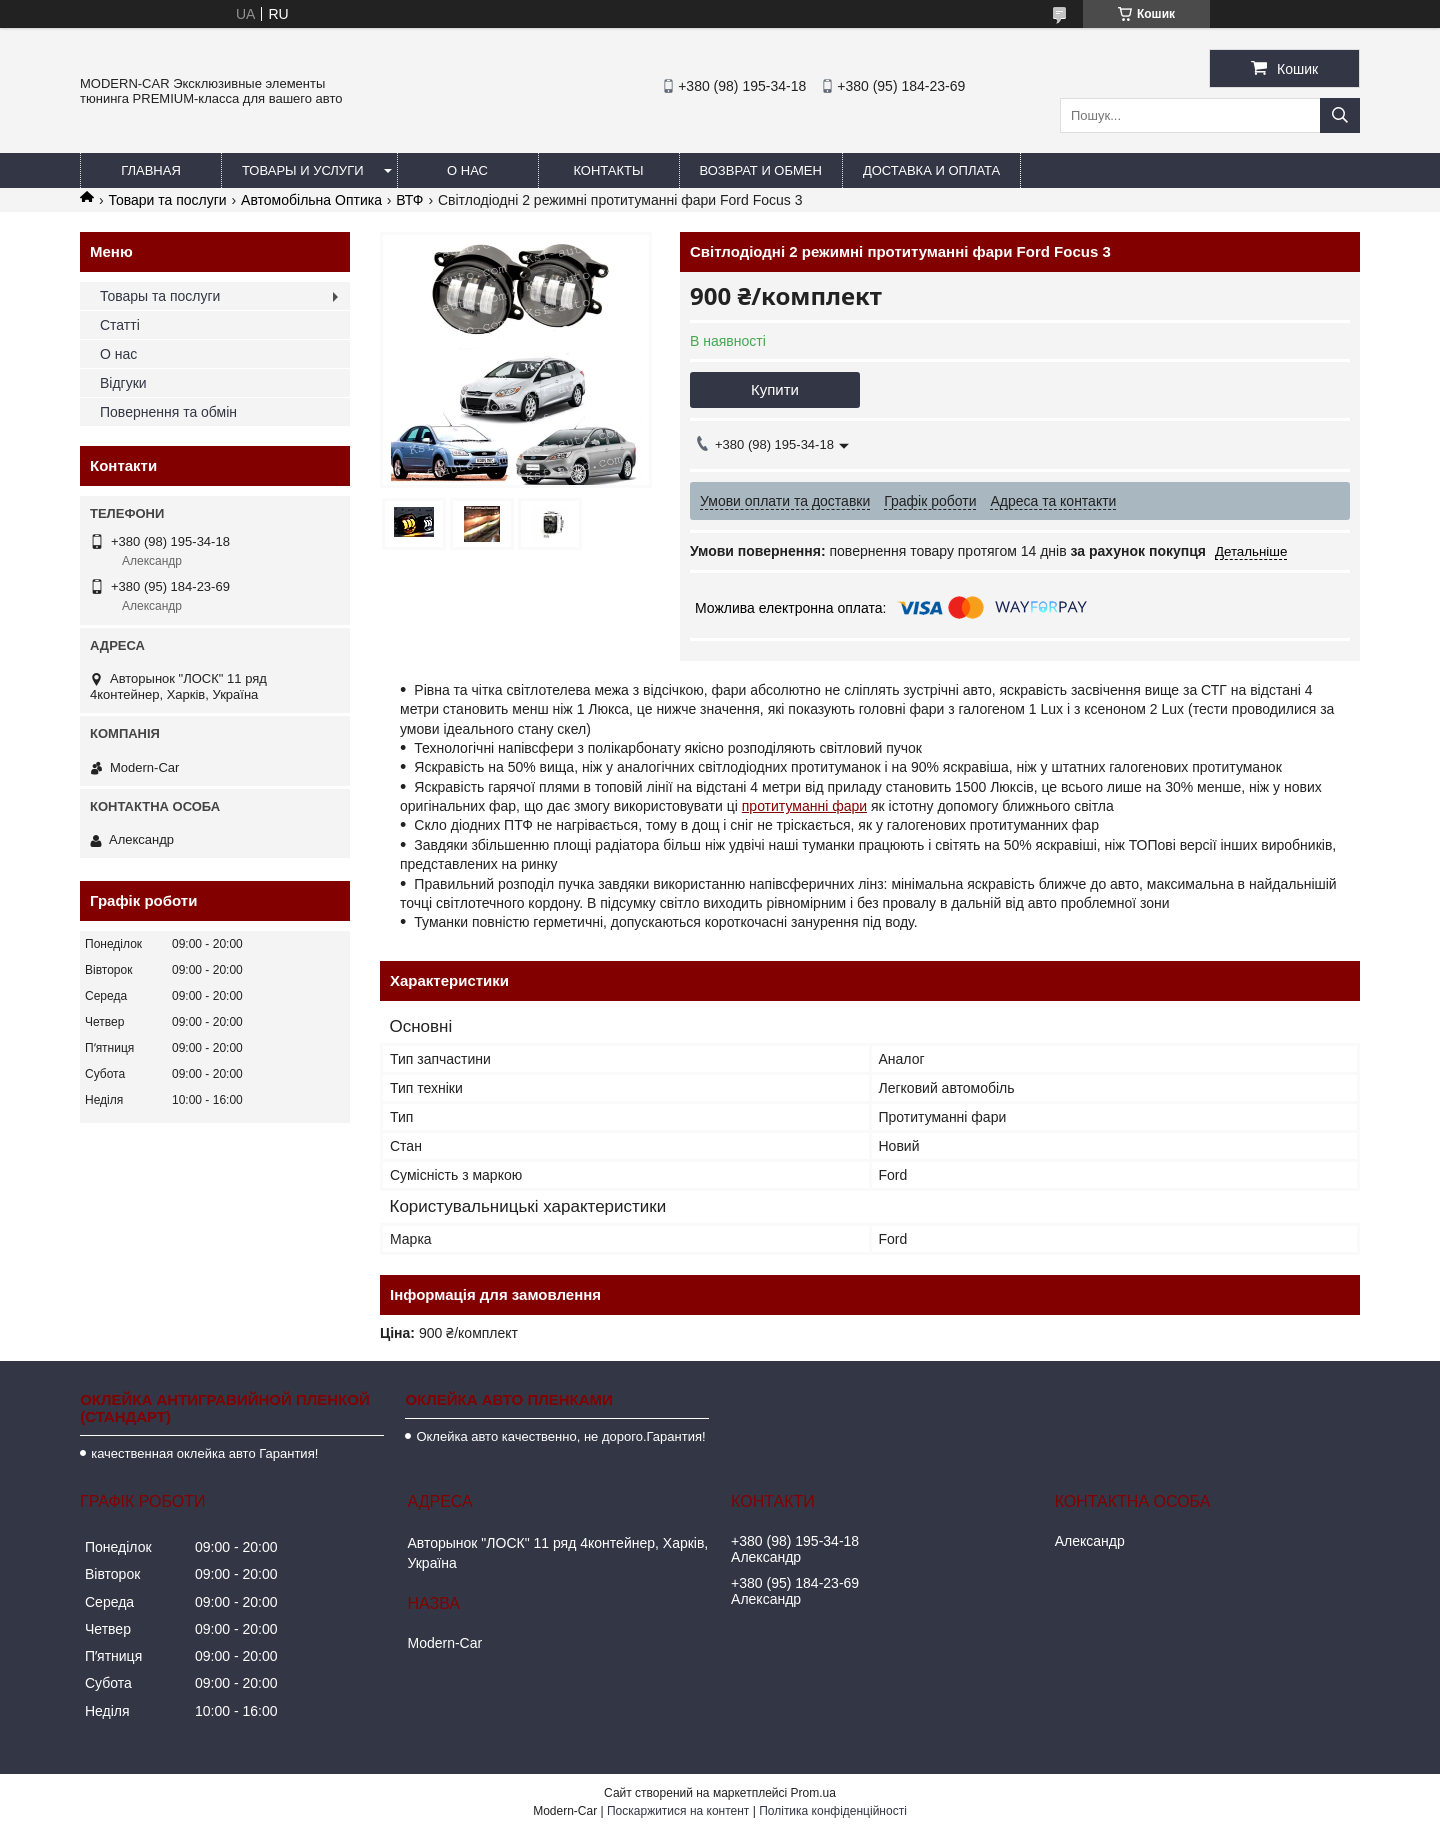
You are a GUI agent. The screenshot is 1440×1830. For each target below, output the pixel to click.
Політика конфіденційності (833, 1811)
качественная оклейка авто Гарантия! (204, 1453)
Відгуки (123, 383)
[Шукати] (1340, 115)
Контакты (608, 170)
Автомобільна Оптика (311, 200)
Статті (120, 325)
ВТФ (409, 200)
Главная (151, 170)
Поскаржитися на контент (678, 1811)
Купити (775, 389)
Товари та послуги (167, 200)
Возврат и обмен (761, 170)
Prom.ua (813, 1793)
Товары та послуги (160, 296)
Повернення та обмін (168, 412)
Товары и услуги (303, 170)
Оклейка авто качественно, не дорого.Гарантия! (560, 1436)
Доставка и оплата (931, 170)
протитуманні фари (804, 806)
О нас (467, 170)
